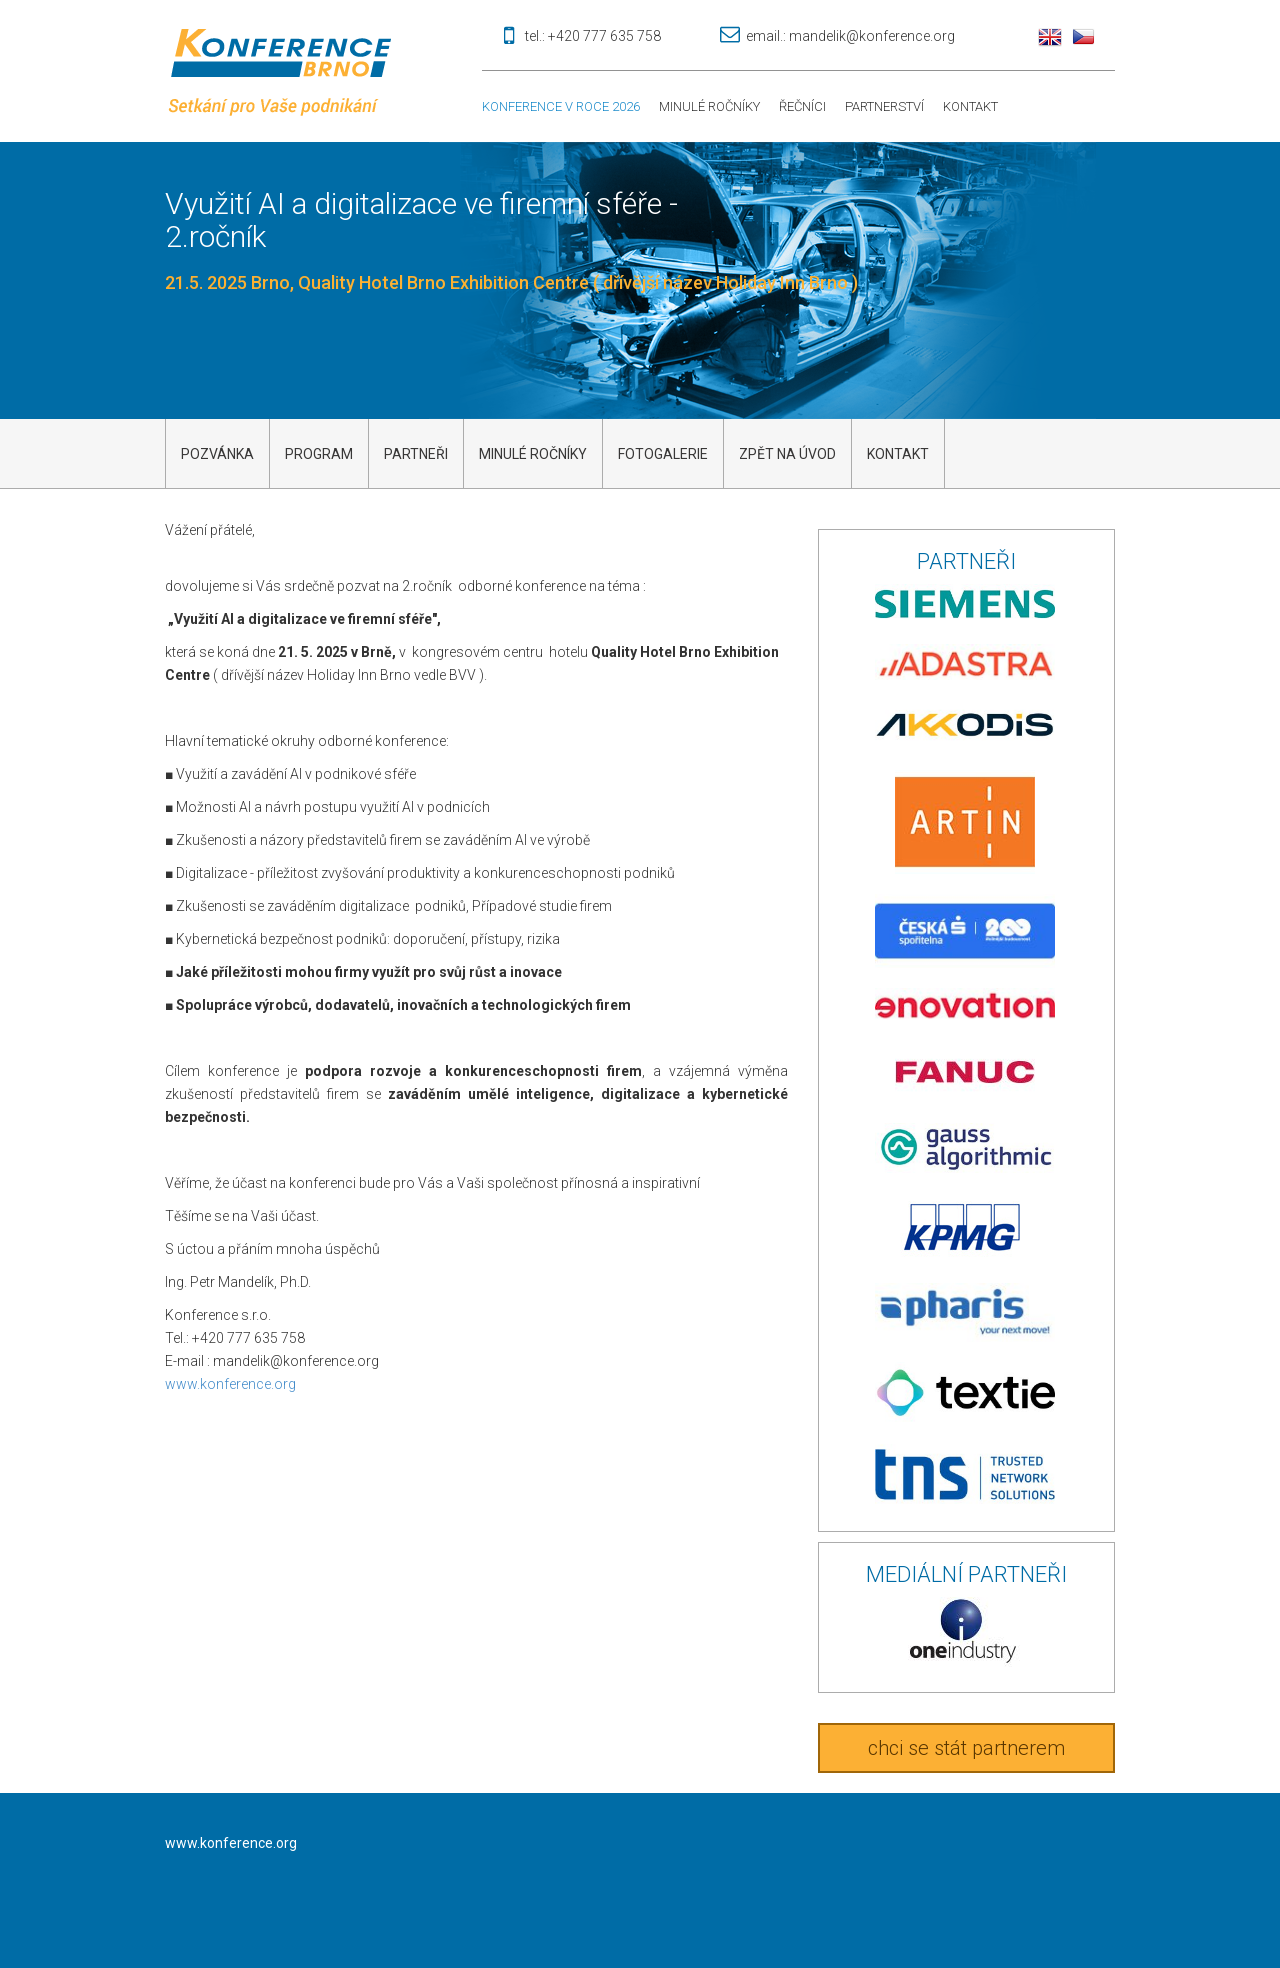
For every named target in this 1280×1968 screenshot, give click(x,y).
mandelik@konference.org (872, 36)
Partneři (416, 454)
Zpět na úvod (787, 454)
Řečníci (802, 106)
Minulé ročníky (709, 106)
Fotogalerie (663, 454)
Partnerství (884, 106)
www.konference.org (230, 1384)
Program (319, 454)
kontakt (898, 454)
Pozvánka (217, 454)
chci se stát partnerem (966, 1748)
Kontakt (970, 106)
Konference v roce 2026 (561, 106)
